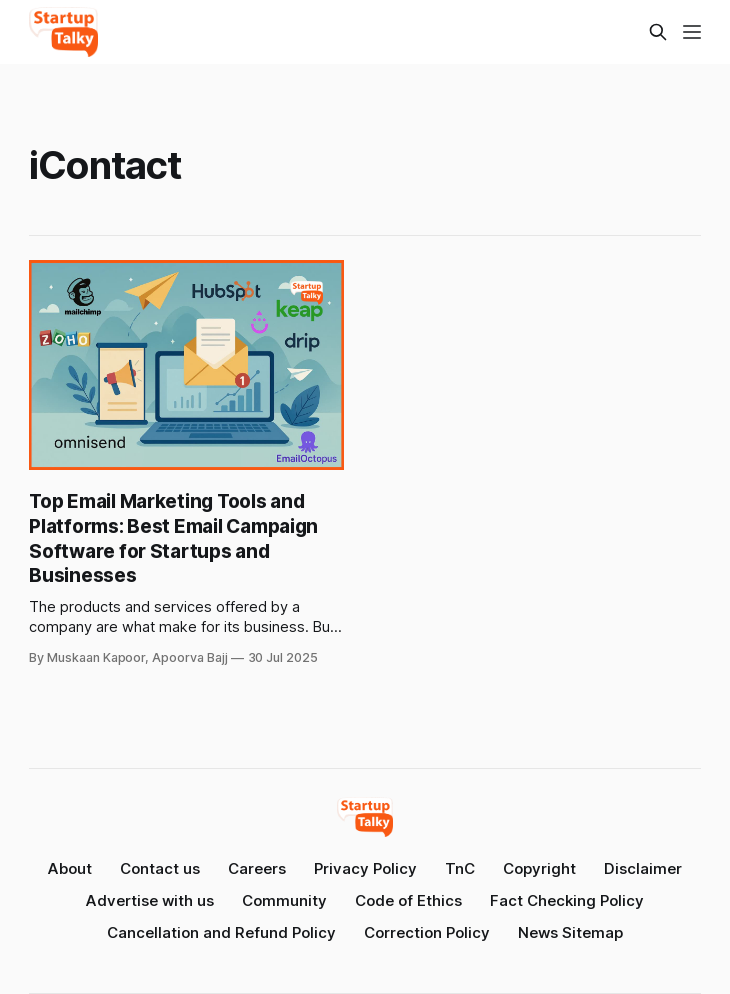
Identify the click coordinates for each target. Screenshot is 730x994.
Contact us (160, 868)
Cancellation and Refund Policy (221, 932)
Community (284, 900)
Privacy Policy (365, 868)
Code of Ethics (408, 900)
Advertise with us (150, 900)
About (70, 868)
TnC (460, 868)
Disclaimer (643, 868)
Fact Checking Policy (567, 900)
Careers (257, 868)
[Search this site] (658, 32)
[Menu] (692, 32)
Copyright (539, 868)
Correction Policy (427, 932)
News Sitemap (570, 932)
